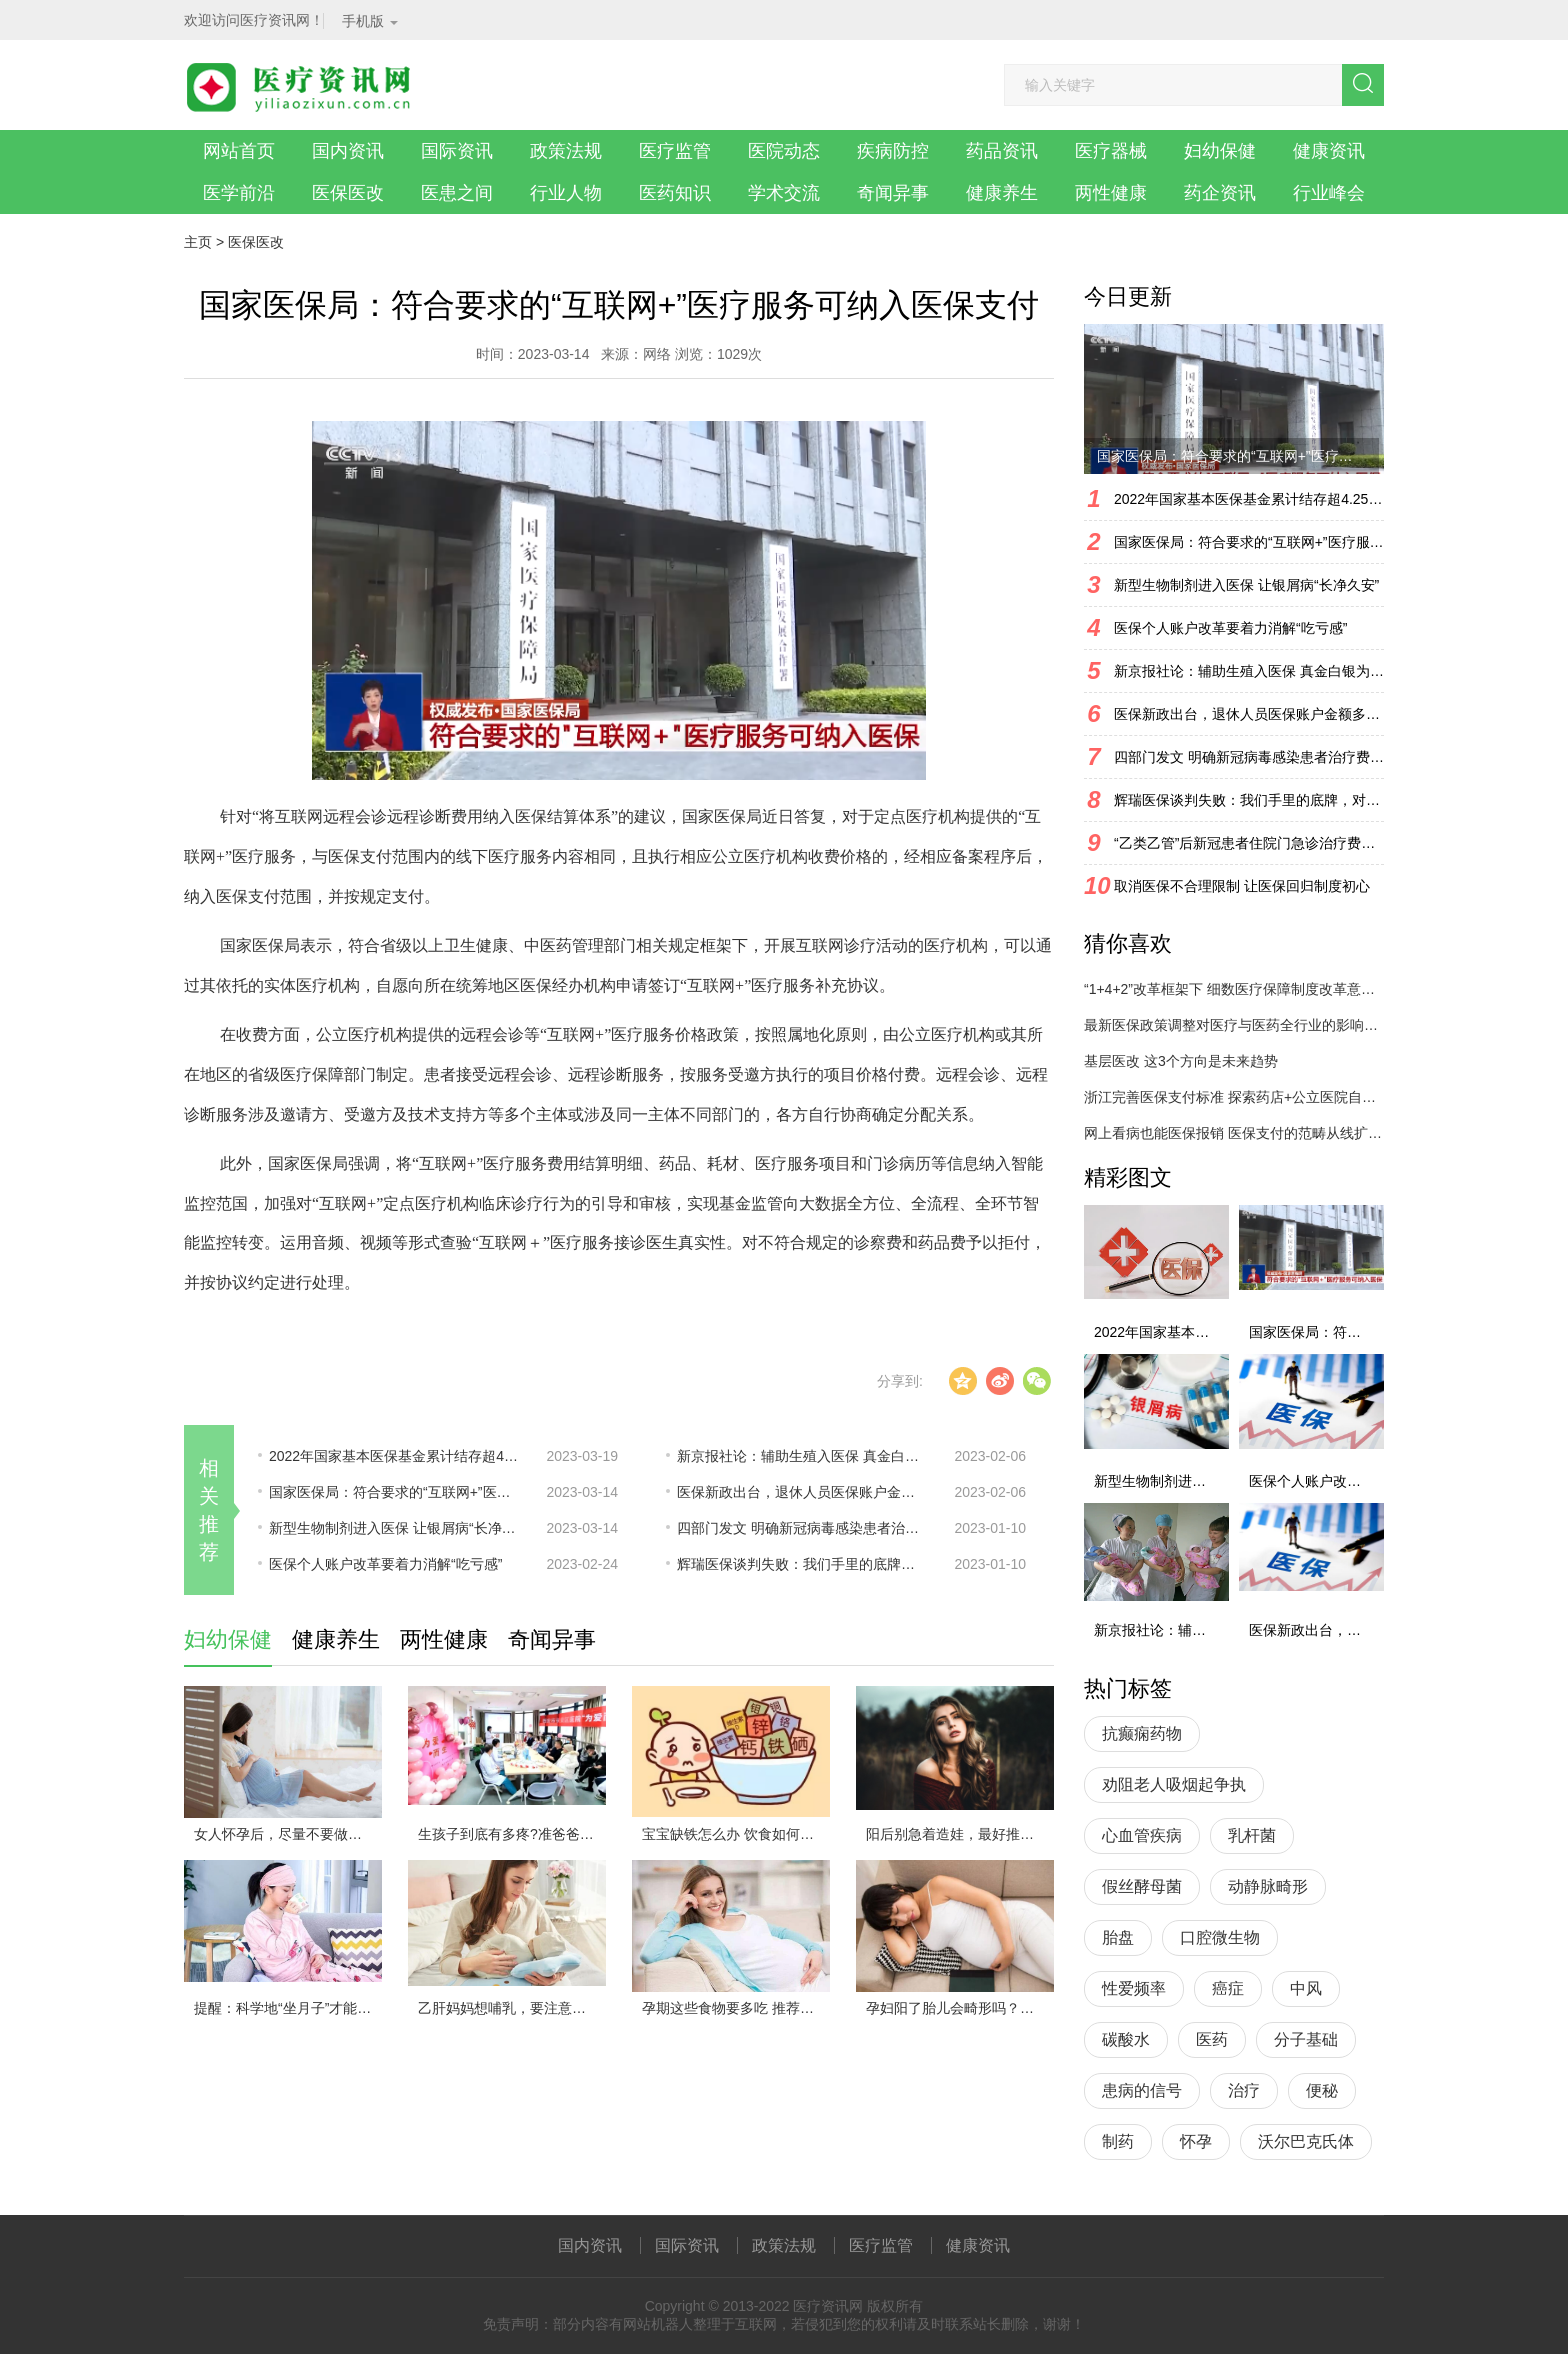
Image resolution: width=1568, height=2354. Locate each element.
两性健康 (1111, 193)
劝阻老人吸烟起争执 (1174, 1784)
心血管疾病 (1142, 1835)
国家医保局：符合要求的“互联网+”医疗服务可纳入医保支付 (394, 1492)
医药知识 (675, 193)
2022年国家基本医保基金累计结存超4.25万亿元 (394, 1456)
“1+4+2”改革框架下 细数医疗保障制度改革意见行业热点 (1234, 989)
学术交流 (784, 193)
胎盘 (1118, 1937)
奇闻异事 (893, 193)
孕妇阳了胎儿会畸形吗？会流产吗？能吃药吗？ (960, 2008)
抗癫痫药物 (1142, 1733)
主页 (198, 242)
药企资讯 (1220, 193)
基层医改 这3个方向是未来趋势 (1181, 1061)
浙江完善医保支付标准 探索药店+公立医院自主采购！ (1234, 1097)
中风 (1306, 1988)
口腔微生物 (1220, 1937)
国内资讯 (348, 151)
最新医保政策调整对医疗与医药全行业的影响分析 (1234, 1025)
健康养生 (1002, 193)
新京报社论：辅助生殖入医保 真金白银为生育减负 (802, 1456)
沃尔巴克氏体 (1306, 2141)
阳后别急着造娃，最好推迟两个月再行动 (960, 1834)
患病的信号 (1142, 2090)
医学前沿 (239, 193)
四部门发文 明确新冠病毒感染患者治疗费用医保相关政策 (802, 1528)
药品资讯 (1002, 151)
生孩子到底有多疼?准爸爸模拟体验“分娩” (512, 1834)
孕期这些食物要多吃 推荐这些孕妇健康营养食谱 (736, 2008)
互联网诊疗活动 (852, 945)
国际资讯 (457, 151)
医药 (1212, 2039)
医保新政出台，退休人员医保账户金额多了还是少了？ (802, 1492)
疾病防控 (893, 151)
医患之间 (457, 193)
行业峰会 (1329, 193)
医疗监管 (675, 151)
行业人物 (566, 193)
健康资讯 (1329, 151)
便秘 (1322, 2090)
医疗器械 (1111, 151)
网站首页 (239, 151)
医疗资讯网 (828, 2306)
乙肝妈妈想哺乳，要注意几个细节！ (512, 2008)
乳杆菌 (1252, 1835)
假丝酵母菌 (1142, 1886)
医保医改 (348, 193)
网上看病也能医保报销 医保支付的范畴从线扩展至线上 (1234, 1133)
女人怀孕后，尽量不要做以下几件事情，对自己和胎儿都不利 (288, 1834)
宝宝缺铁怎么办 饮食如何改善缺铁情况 (736, 1834)
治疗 (1244, 2090)
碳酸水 (1126, 2039)
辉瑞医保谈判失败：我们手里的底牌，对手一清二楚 (802, 1564)
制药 (1118, 2141)
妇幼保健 (1220, 151)
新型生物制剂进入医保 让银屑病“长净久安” (394, 1528)
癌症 (1228, 1988)
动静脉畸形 (1268, 1886)
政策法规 (566, 151)
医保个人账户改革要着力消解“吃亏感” (385, 1564)
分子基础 (1306, 2039)
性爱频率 (1134, 1988)
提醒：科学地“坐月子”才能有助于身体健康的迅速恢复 (288, 2008)
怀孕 (1196, 2141)
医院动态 (784, 151)
